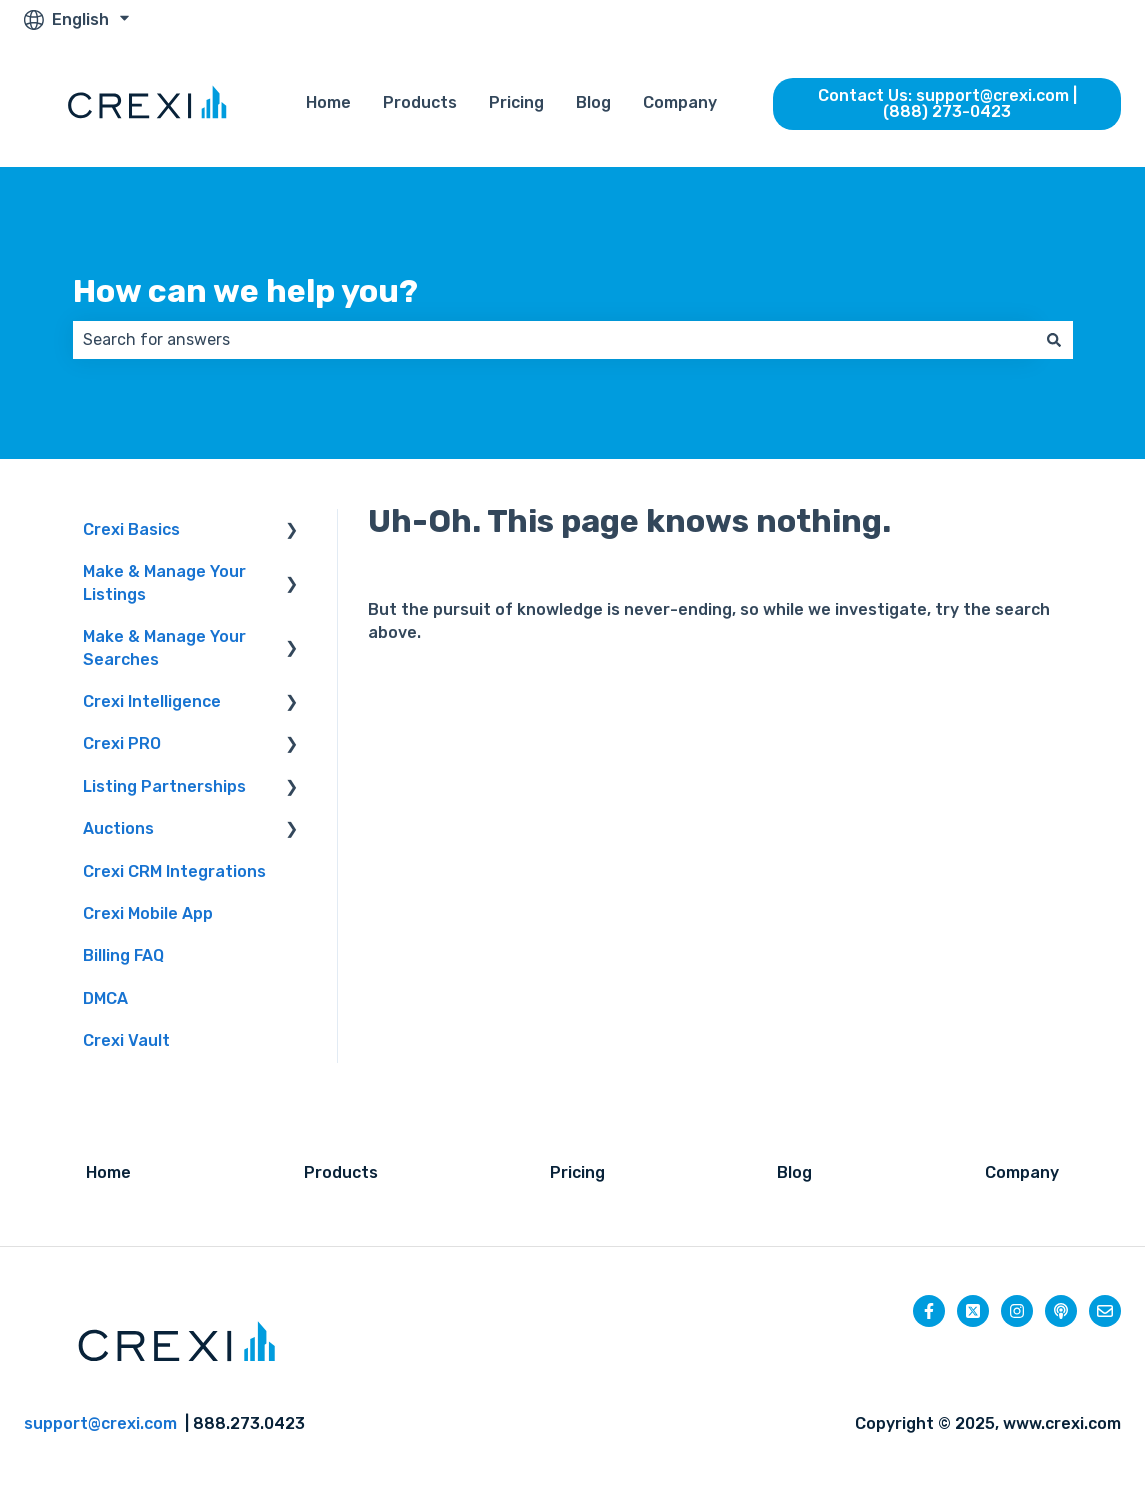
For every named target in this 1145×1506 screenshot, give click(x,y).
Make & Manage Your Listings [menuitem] (164, 582)
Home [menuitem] (108, 1172)
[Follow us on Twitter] (973, 1311)
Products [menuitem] (341, 1172)
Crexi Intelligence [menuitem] (152, 701)
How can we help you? (245, 291)
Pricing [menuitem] (577, 1172)
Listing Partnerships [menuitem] (164, 786)
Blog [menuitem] (794, 1172)
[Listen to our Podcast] (1061, 1311)
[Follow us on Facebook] (929, 1311)
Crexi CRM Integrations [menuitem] (174, 871)
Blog (593, 102)
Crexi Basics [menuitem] (131, 529)
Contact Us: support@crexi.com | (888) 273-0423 (947, 103)
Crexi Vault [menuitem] (126, 1040)
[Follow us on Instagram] (1017, 1311)
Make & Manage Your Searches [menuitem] (164, 647)
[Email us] (1105, 1311)
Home (328, 102)
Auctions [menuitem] (118, 828)
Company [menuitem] (1022, 1172)
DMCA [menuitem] (105, 998)
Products (420, 102)
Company (680, 102)
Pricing (516, 102)
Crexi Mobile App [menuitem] (148, 913)
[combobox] (554, 340)
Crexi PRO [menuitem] (122, 743)
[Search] (1054, 340)
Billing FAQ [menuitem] (123, 955)
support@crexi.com (100, 1423)
